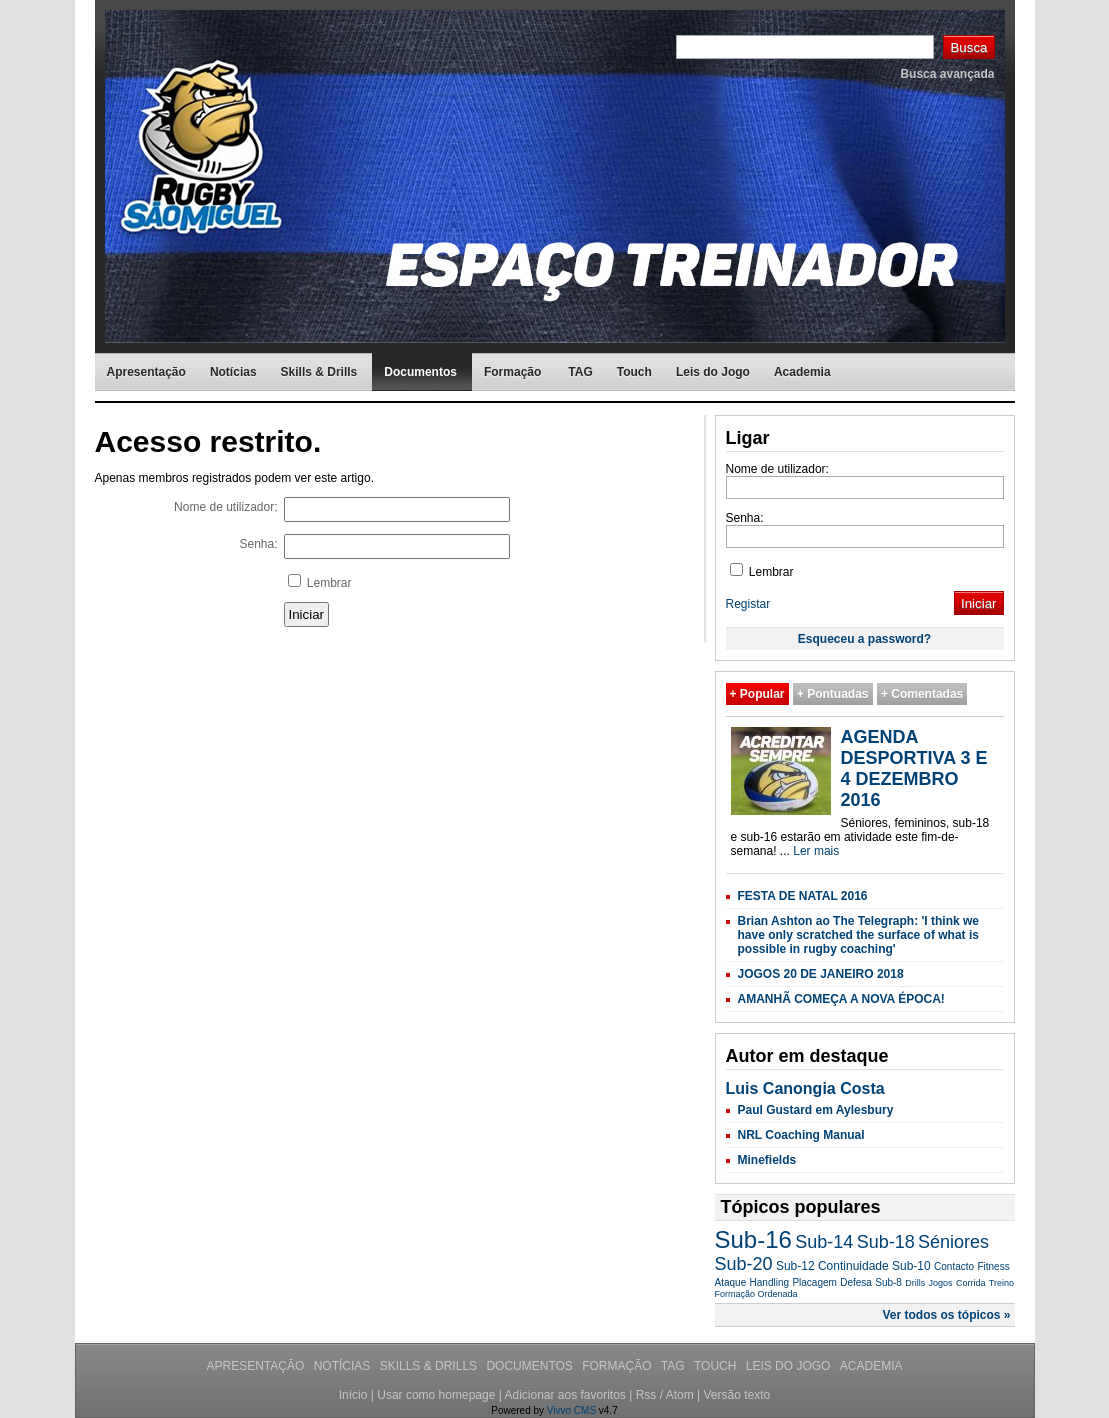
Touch (717, 1366)
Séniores (953, 1242)
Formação (618, 1366)
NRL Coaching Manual (801, 1135)
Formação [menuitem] (512, 372)
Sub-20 (744, 1264)
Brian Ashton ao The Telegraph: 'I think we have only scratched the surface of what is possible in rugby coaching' (859, 935)
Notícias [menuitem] (233, 372)
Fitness (993, 1266)
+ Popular (757, 694)
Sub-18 (886, 1242)
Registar (748, 604)
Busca (968, 47)
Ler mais (816, 851)
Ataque (731, 1282)
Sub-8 (888, 1282)
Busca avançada (947, 74)
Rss (646, 1395)
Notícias (344, 1366)
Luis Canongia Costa (805, 1088)
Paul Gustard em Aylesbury (816, 1110)
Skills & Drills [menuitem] (319, 372)
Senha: (258, 544)
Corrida (971, 1283)
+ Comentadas (922, 694)
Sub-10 (911, 1266)
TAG (674, 1366)
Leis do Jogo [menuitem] (713, 372)
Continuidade (853, 1266)
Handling (769, 1282)
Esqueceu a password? (864, 639)
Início (353, 1395)
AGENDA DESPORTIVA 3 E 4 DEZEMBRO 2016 (914, 768)
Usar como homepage (436, 1395)
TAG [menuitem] (580, 372)
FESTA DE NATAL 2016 (803, 896)
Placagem (814, 1282)
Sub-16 (753, 1239)
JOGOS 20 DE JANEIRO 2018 (821, 974)
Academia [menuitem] (802, 372)
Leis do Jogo (790, 1366)
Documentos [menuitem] (420, 372)
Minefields (767, 1160)
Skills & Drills (430, 1366)
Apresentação (257, 1366)
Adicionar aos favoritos (564, 1395)
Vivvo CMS (571, 1410)
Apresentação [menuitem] (146, 372)
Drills (915, 1283)
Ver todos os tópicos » (946, 1315)
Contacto (954, 1266)
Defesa (856, 1282)
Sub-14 (824, 1242)
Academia (871, 1366)
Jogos (941, 1283)
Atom (680, 1395)
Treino (1001, 1283)
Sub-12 (795, 1266)
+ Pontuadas (833, 694)
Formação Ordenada (756, 1294)
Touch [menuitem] (634, 372)
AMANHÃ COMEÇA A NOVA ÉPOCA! (841, 999)
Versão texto (736, 1395)
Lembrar (320, 582)
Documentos (531, 1366)
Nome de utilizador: (225, 507)
